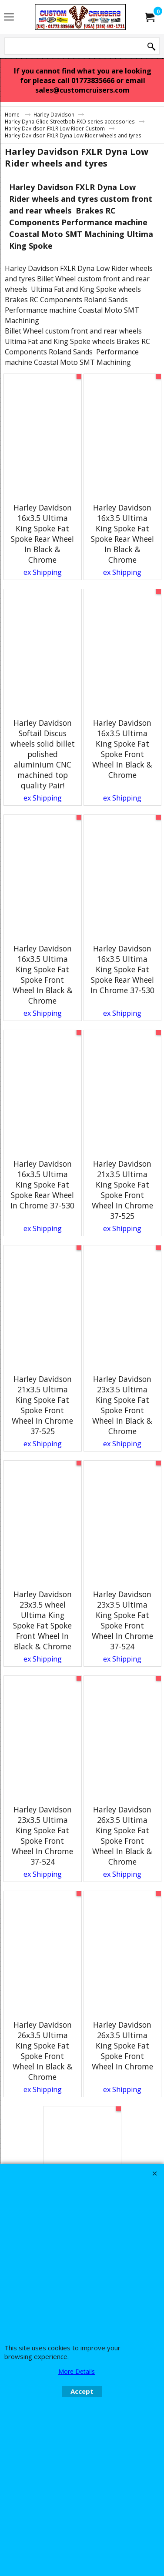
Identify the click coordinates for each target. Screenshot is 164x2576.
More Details (76, 2371)
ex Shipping (42, 572)
